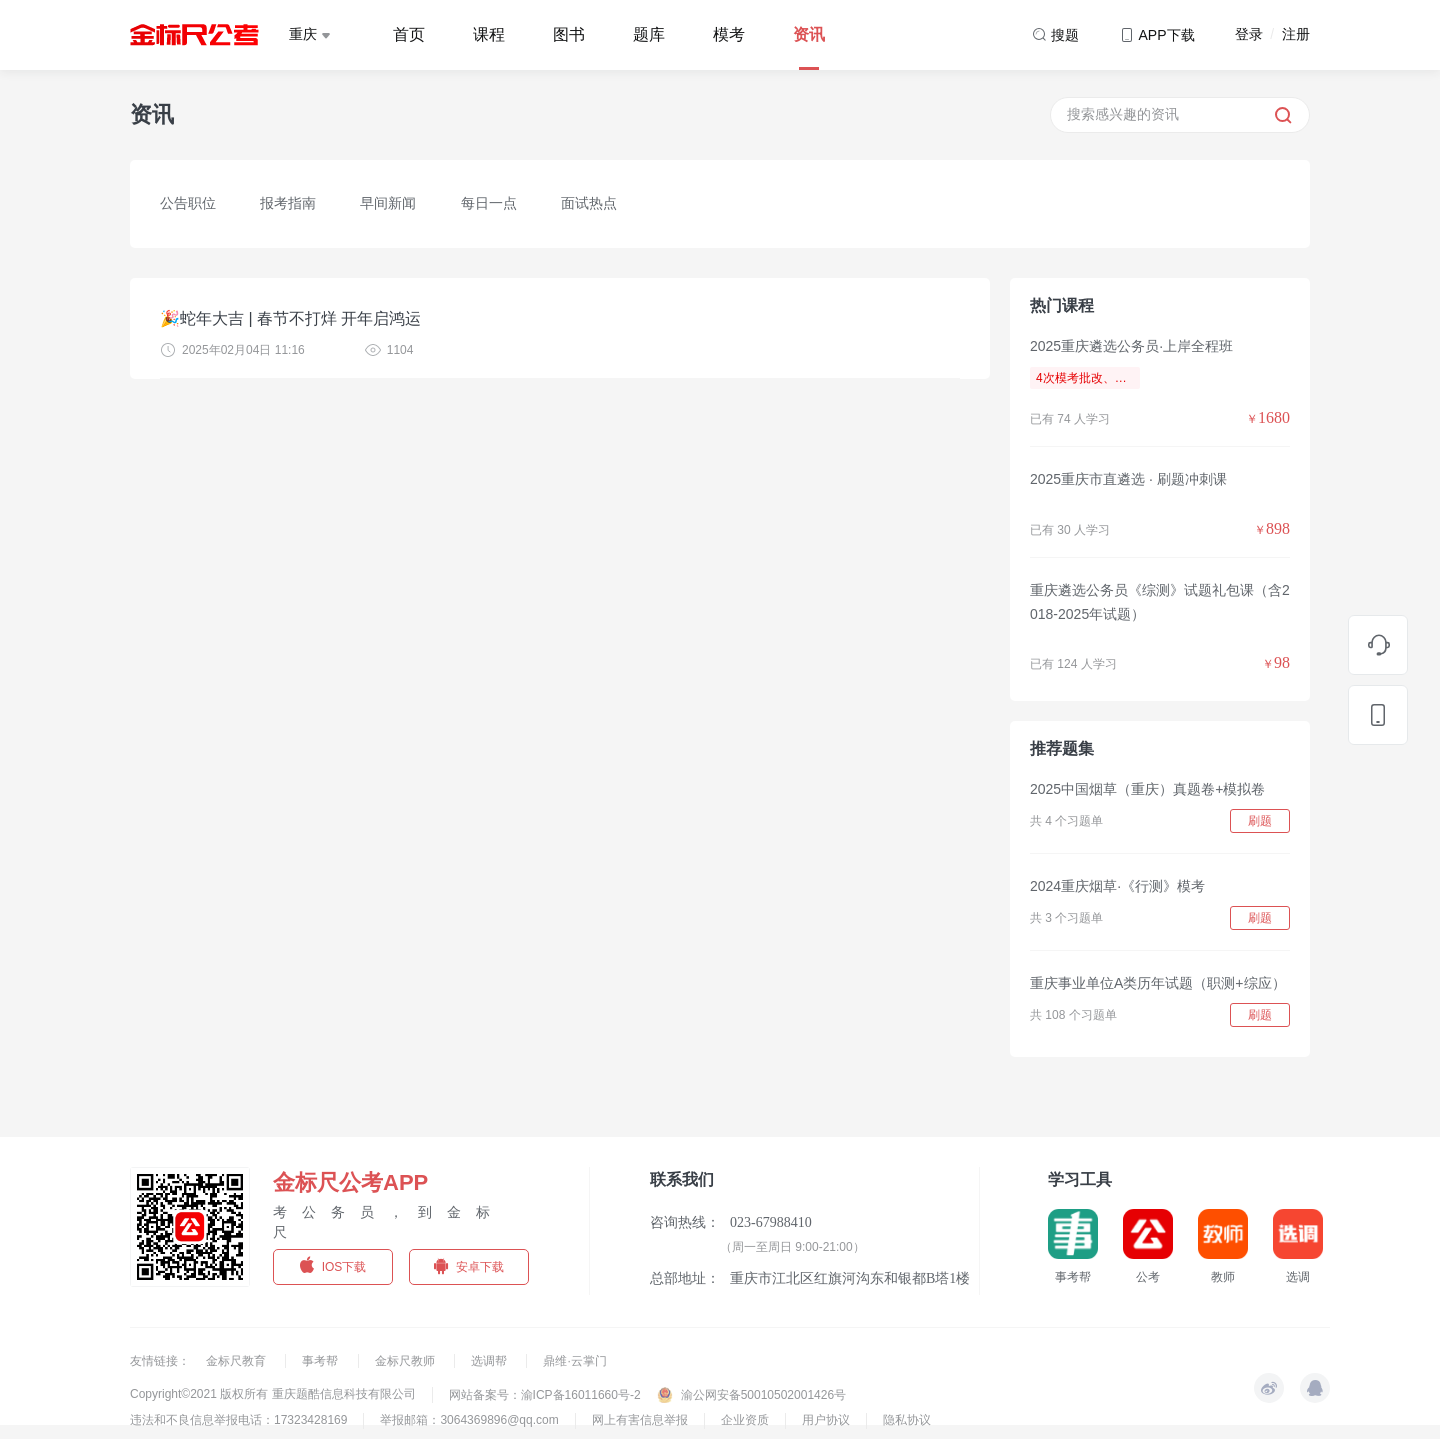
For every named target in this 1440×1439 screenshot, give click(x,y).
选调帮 (490, 1361)
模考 (729, 34)
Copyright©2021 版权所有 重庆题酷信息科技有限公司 (273, 1394)
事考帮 (321, 1361)
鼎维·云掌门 (574, 1361)
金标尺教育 (237, 1361)
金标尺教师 (406, 1361)
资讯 (809, 34)
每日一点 (489, 203)
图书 (569, 34)
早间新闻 (388, 203)
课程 (489, 34)
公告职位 (188, 203)
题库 (649, 34)
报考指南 (288, 203)
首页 (409, 34)
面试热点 (589, 203)
